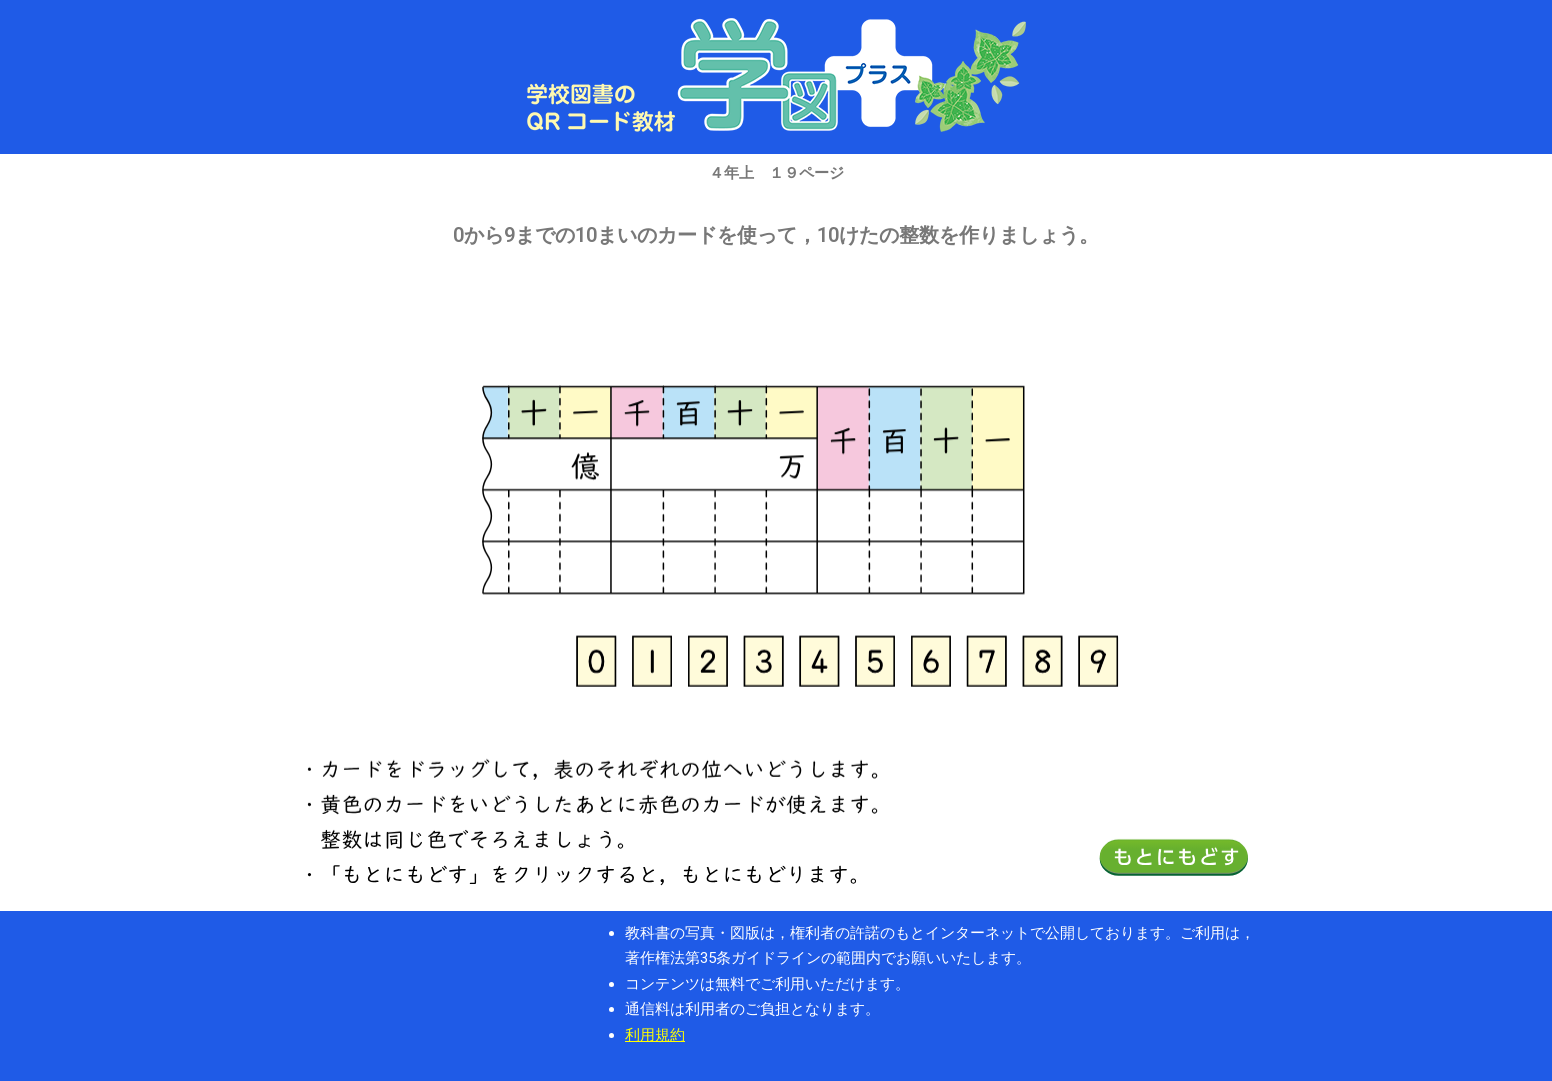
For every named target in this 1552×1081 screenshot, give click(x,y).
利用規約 (655, 1035)
